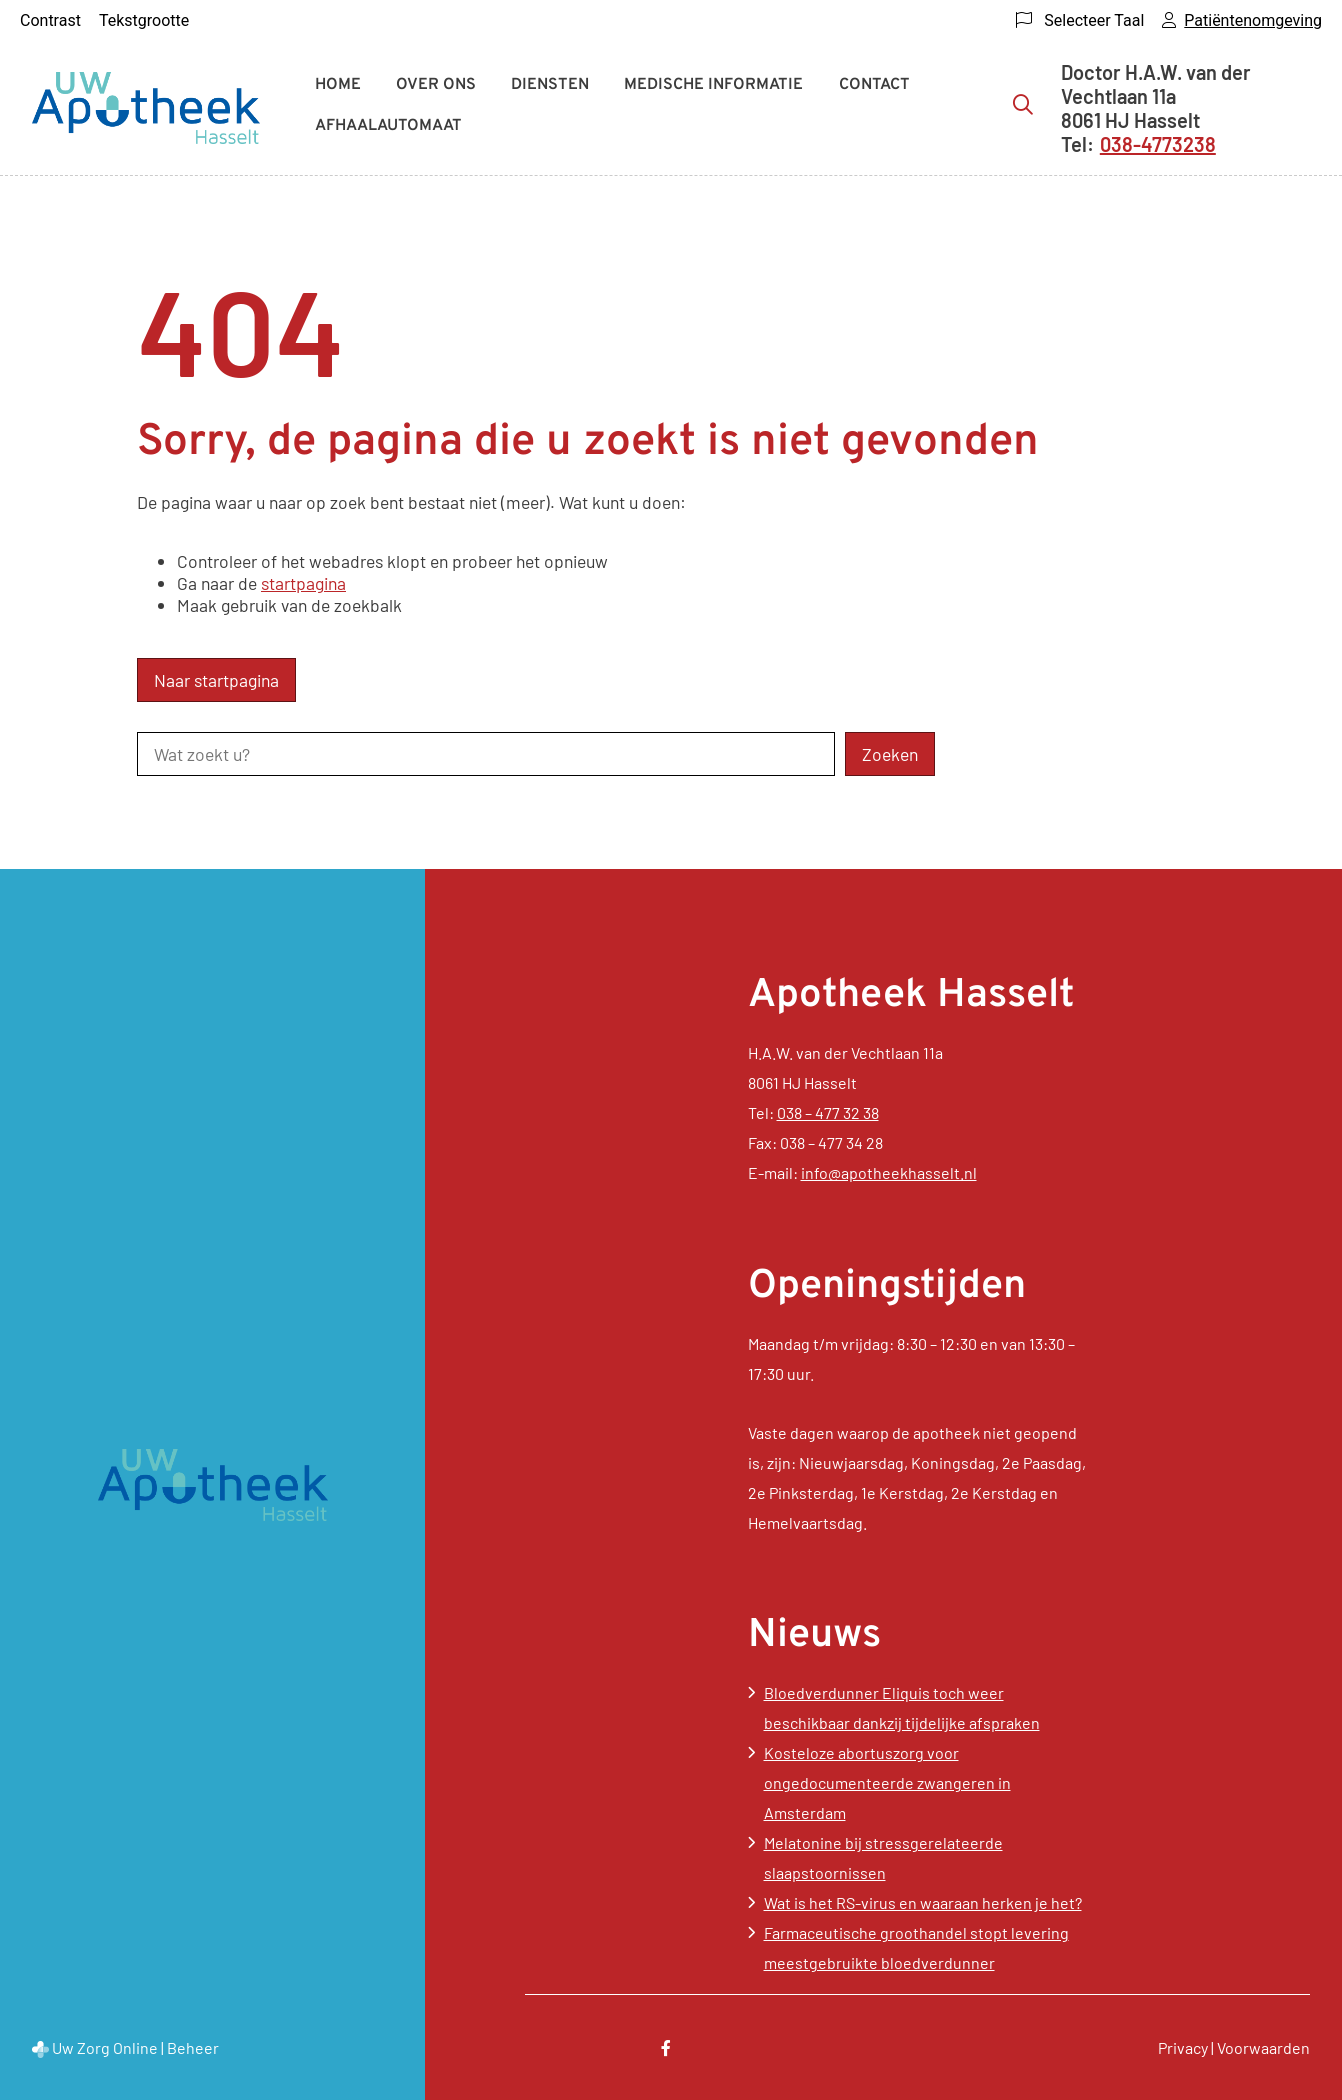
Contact (874, 85)
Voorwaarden (1263, 2047)
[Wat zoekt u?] (486, 754)
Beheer (193, 2047)
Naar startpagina (216, 680)
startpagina (303, 583)
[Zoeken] (1023, 104)
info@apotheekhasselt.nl (889, 1172)
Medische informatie (713, 85)
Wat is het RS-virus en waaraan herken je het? (923, 1902)
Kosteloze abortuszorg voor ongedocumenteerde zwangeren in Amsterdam (887, 1782)
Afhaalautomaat (388, 126)
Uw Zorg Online (105, 2047)
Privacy (1183, 2047)
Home (338, 85)
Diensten (550, 85)
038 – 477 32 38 (828, 1112)
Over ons (436, 85)
